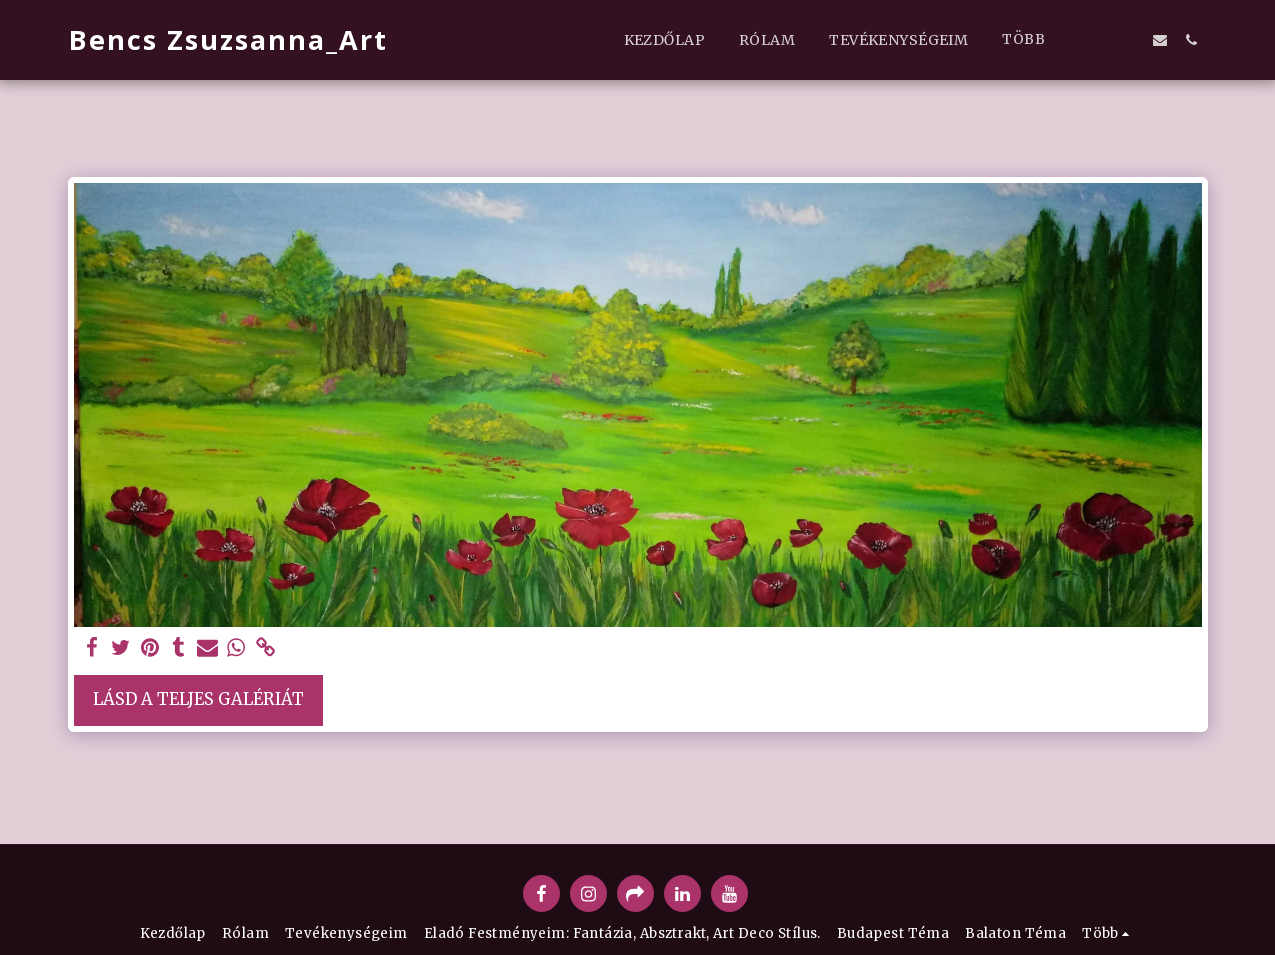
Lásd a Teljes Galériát (198, 699)
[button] (1096, 39)
